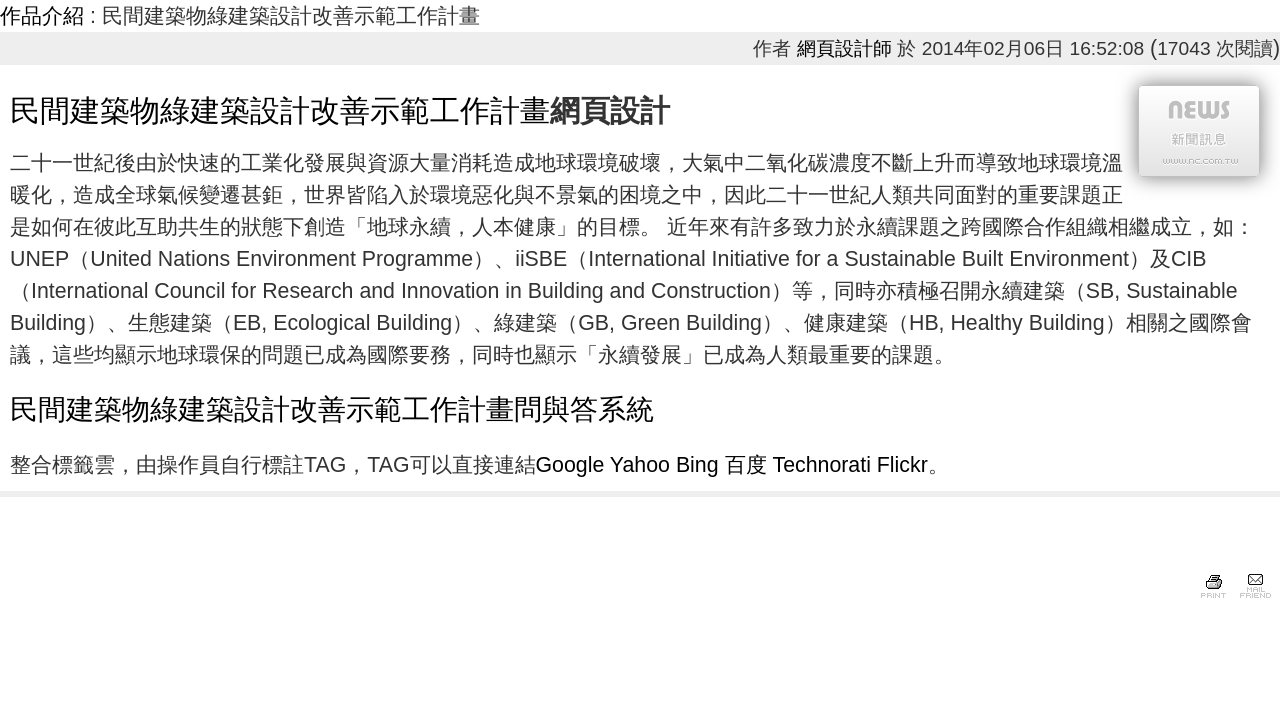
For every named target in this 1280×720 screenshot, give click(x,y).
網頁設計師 (844, 48)
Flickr (902, 465)
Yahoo (640, 465)
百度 (746, 465)
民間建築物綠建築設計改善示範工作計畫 (280, 110)
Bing (697, 465)
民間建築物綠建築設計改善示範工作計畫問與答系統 (332, 409)
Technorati (821, 465)
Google (570, 465)
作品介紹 (42, 16)
